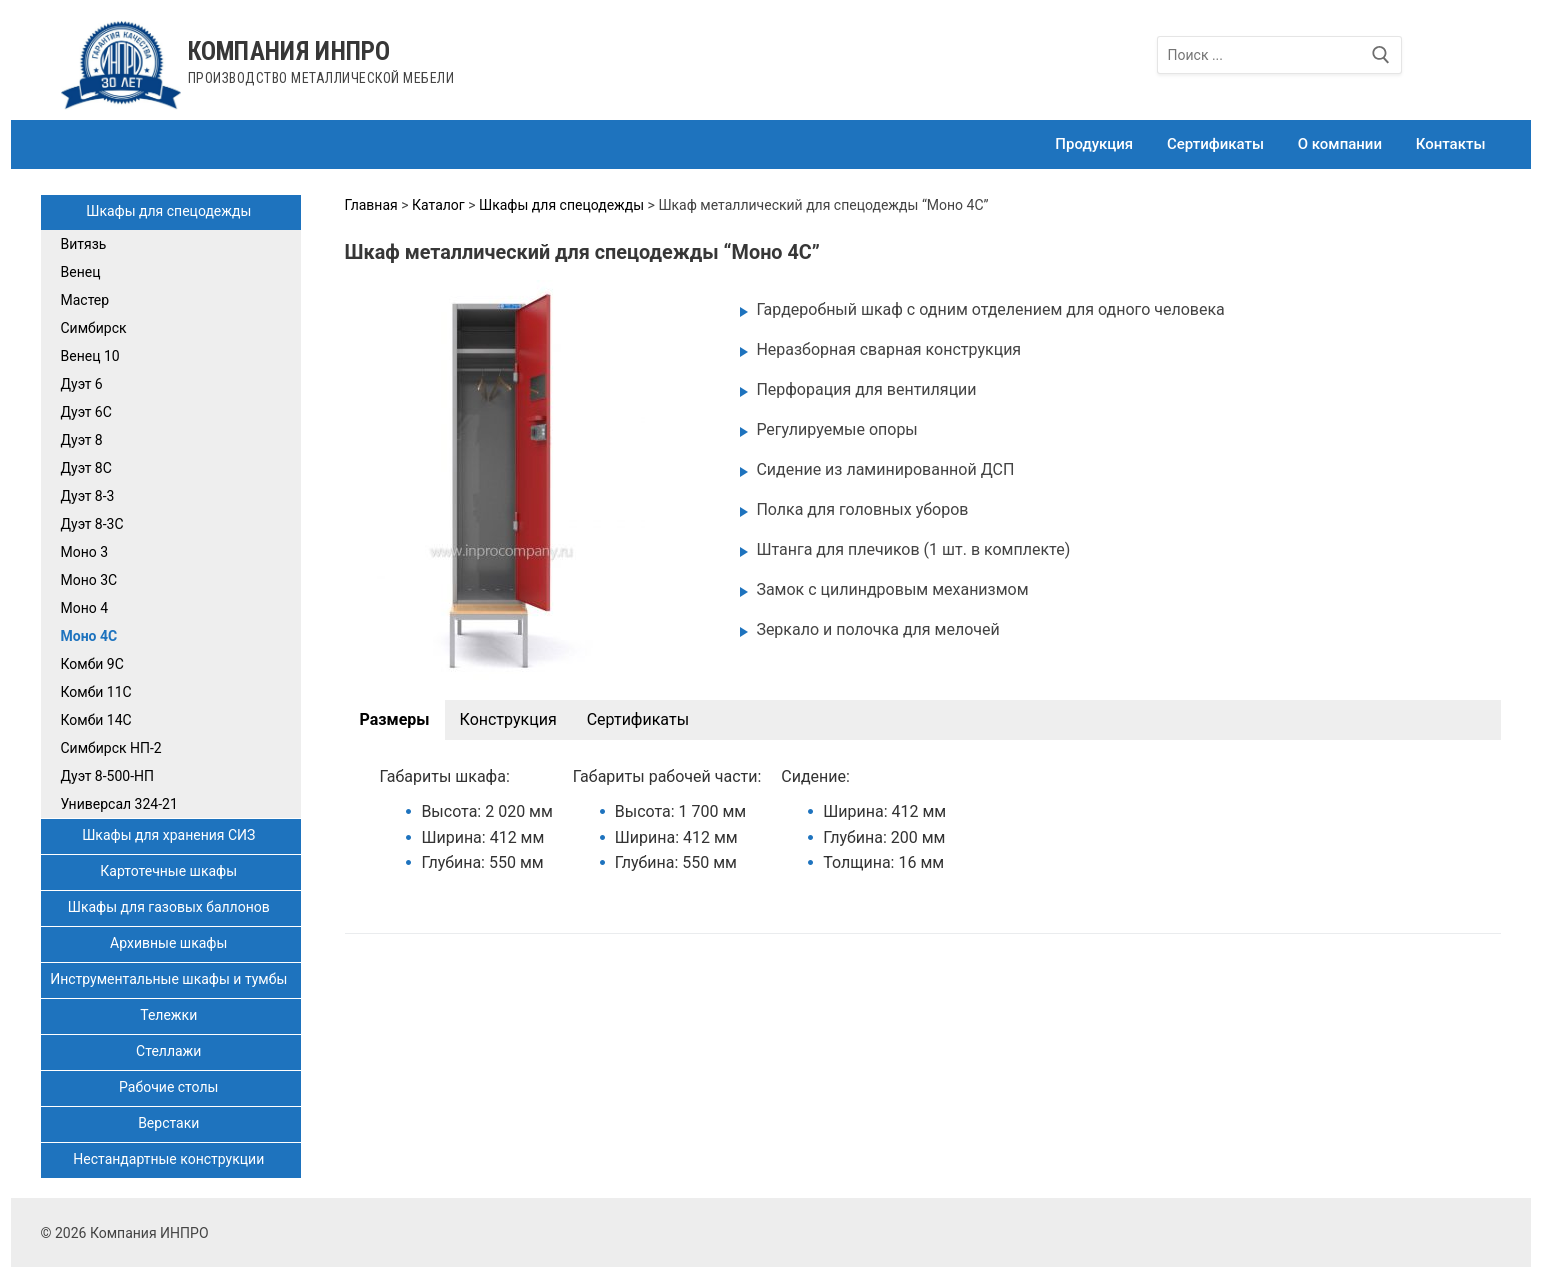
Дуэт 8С (86, 468)
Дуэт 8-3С (92, 524)
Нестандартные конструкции (170, 1159)
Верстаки (170, 1123)
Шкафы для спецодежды (170, 211)
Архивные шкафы (170, 943)
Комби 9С (92, 664)
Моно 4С (89, 636)
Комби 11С (96, 692)
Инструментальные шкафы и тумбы (170, 979)
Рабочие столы (170, 1087)
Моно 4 (85, 608)
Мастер (85, 300)
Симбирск (94, 328)
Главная (371, 205)
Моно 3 (85, 552)
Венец (81, 272)
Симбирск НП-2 (111, 748)
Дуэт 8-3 (88, 496)
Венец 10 (90, 356)
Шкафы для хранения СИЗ (170, 835)
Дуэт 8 (82, 440)
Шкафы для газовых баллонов (171, 907)
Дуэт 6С (86, 412)
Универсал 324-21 (119, 804)
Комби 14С (96, 720)
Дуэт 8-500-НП (108, 776)
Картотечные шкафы (170, 871)
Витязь (84, 244)
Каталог (438, 205)
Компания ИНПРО (289, 51)
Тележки (170, 1015)
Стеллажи (170, 1051)
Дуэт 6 (82, 384)
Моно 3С (89, 580)
